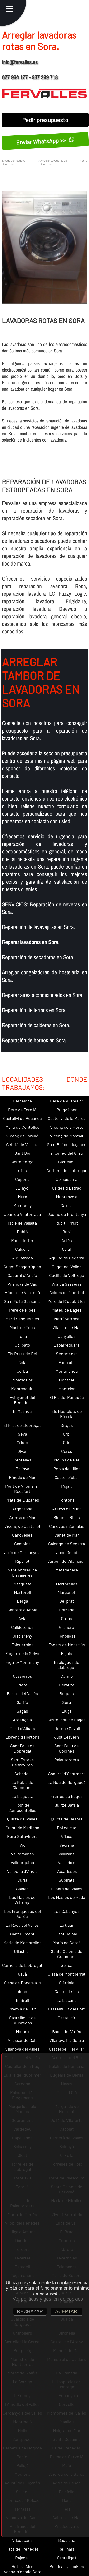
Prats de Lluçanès (22, 1500)
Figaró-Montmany (22, 1662)
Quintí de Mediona (22, 1827)
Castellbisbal (67, 1477)
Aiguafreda (22, 1257)
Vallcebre (66, 1862)
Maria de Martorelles (22, 1942)
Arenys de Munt (66, 1508)
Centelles (22, 1459)
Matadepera (67, 1569)
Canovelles (22, 1534)
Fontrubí (67, 1362)
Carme (67, 1676)
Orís (66, 1442)
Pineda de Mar (22, 1477)
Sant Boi (22, 1153)
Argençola (22, 1719)
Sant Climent (22, 1933)
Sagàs (22, 1711)
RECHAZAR (30, 2311)
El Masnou (22, 1411)
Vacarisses (66, 1871)
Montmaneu (67, 1371)
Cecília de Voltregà (66, 1275)
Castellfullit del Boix (66, 2008)
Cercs (66, 1451)
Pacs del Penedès (22, 2548)
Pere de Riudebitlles (66, 1301)
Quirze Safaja (67, 1804)
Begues (67, 1693)
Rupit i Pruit (66, 1222)
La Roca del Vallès (22, 1925)
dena (22, 1991)
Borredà (66, 1609)
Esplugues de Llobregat (66, 1665)
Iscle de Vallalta (22, 1222)
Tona (22, 1336)
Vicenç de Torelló (22, 1135)
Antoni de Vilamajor (66, 1561)
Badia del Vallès (66, 2031)
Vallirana (67, 1853)
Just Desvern (66, 1737)
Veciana (66, 1845)
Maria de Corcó (67, 1942)
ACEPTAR (66, 2311)
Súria (22, 1880)
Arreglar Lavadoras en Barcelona (53, 162)
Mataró (22, 2031)
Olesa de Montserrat (67, 1973)
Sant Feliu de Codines (66, 1748)
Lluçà (67, 1711)
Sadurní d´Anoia (22, 1275)
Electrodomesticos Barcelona (13, 162)
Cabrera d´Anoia (22, 1609)
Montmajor (22, 1379)
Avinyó (22, 1188)
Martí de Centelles (22, 1127)
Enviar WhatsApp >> (45, 140)
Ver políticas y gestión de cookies (48, 2299)
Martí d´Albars (22, 1728)
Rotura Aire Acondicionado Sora (22, 2569)
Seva (22, 1433)
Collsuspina (66, 1179)
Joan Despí (66, 1552)
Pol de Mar (66, 1827)
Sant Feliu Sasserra (22, 1301)
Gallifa (22, 1702)
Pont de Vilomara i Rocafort (22, 1488)
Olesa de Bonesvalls (22, 1982)
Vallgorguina (22, 1862)
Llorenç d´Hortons (22, 1737)
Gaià (22, 1362)
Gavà (22, 1973)
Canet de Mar (66, 1534)
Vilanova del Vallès (22, 2049)
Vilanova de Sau (22, 1284)
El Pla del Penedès (66, 1397)
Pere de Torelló (22, 1109)
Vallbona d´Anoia (22, 1871)
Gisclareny (22, 1636)
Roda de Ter (22, 1240)
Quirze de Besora (67, 1818)
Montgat (67, 1379)
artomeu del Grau (66, 1153)
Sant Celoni (66, 1933)
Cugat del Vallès (66, 1266)
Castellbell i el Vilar (66, 2049)
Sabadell (22, 1773)
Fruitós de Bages (67, 1796)
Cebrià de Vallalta (22, 1144)
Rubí (66, 1231)
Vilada (66, 1836)
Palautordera (66, 1759)
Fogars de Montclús (66, 1644)
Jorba (22, 1371)
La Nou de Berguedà (67, 1782)
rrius (22, 1170)
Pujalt (66, 1486)
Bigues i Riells (66, 1517)
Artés (66, 1240)
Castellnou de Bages (66, 1719)
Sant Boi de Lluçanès (66, 1144)
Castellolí (66, 1161)
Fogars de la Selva (22, 1653)
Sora (66, 1702)
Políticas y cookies (66, 2566)
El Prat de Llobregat (22, 1425)
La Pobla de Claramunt (22, 1785)
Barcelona (22, 1100)
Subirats (67, 1880)
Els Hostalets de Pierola (66, 1414)
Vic (22, 1845)
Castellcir (66, 2017)
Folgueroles (22, 1644)
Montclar (66, 1388)
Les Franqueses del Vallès (22, 1914)
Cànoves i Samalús (66, 1526)
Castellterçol (22, 1161)
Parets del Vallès (22, 1693)
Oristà (22, 1442)
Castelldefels (67, 1991)
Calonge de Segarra (66, 1543)
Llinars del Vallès (66, 1888)
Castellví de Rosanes (22, 1118)
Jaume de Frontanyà (66, 1214)
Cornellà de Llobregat (22, 1965)
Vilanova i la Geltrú (66, 2040)
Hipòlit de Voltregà (22, 1292)
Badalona (66, 2540)
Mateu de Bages (67, 1310)
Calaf (66, 1249)
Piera (22, 1684)
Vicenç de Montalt (67, 1135)
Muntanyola (66, 1196)
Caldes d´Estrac (66, 1188)
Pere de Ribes (22, 1310)
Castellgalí (66, 2557)
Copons (22, 1179)
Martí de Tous (22, 1327)
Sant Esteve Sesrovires (22, 1762)
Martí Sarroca (66, 1318)
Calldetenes (22, 1627)
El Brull (22, 2000)
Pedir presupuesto (45, 119)
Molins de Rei (66, 1459)
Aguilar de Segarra (66, 1257)
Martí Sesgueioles (22, 1318)
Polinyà (22, 1468)
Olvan (22, 1451)
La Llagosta (22, 1796)
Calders (22, 1249)
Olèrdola (66, 1982)
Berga (22, 1601)
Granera (66, 1627)
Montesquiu (22, 1388)
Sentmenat (66, 1353)
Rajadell (22, 2557)
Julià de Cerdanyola (22, 1552)
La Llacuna (67, 2000)
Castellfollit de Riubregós (22, 2020)
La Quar (67, 1925)
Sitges (67, 1425)
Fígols (66, 1653)
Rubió (22, 1231)
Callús (66, 1618)
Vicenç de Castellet (22, 1526)
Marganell (67, 1592)
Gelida (66, 1965)
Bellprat (66, 1601)
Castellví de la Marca (66, 1118)
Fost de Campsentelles (22, 1807)
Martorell (22, 1592)
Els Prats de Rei (22, 1353)
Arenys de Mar (22, 1517)
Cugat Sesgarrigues (22, 1266)
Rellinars (66, 2548)
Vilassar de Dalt (22, 2040)
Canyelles (66, 1336)
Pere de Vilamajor (66, 1100)
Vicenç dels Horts (66, 1127)
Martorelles (66, 1583)
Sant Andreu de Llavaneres (22, 1572)
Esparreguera (67, 1344)
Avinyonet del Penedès (22, 1400)
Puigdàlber (66, 1109)
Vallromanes (22, 1853)
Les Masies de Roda (66, 1897)
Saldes (22, 1888)
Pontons (67, 1500)
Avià (22, 1618)
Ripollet (22, 1561)
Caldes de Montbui (66, 1292)
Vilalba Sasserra (67, 1284)
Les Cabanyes (67, 1911)
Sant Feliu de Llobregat (22, 1748)
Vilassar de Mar (66, 1327)
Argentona (22, 1508)
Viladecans (22, 2540)
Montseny (22, 1205)
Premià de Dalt (22, 2008)
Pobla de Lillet (66, 1468)
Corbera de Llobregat (67, 1170)
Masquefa (22, 1583)
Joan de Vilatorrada (22, 1214)
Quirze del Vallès (22, 1818)
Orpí (66, 1433)
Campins (22, 1543)
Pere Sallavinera (22, 1836)
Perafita (66, 1684)
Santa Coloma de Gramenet (66, 1954)
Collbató (22, 1344)
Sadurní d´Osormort (66, 1773)
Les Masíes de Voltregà (22, 1900)
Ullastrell (22, 1951)
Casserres (22, 1676)
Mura (22, 1196)
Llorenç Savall (67, 1728)
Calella (67, 1205)
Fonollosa (66, 1636)
